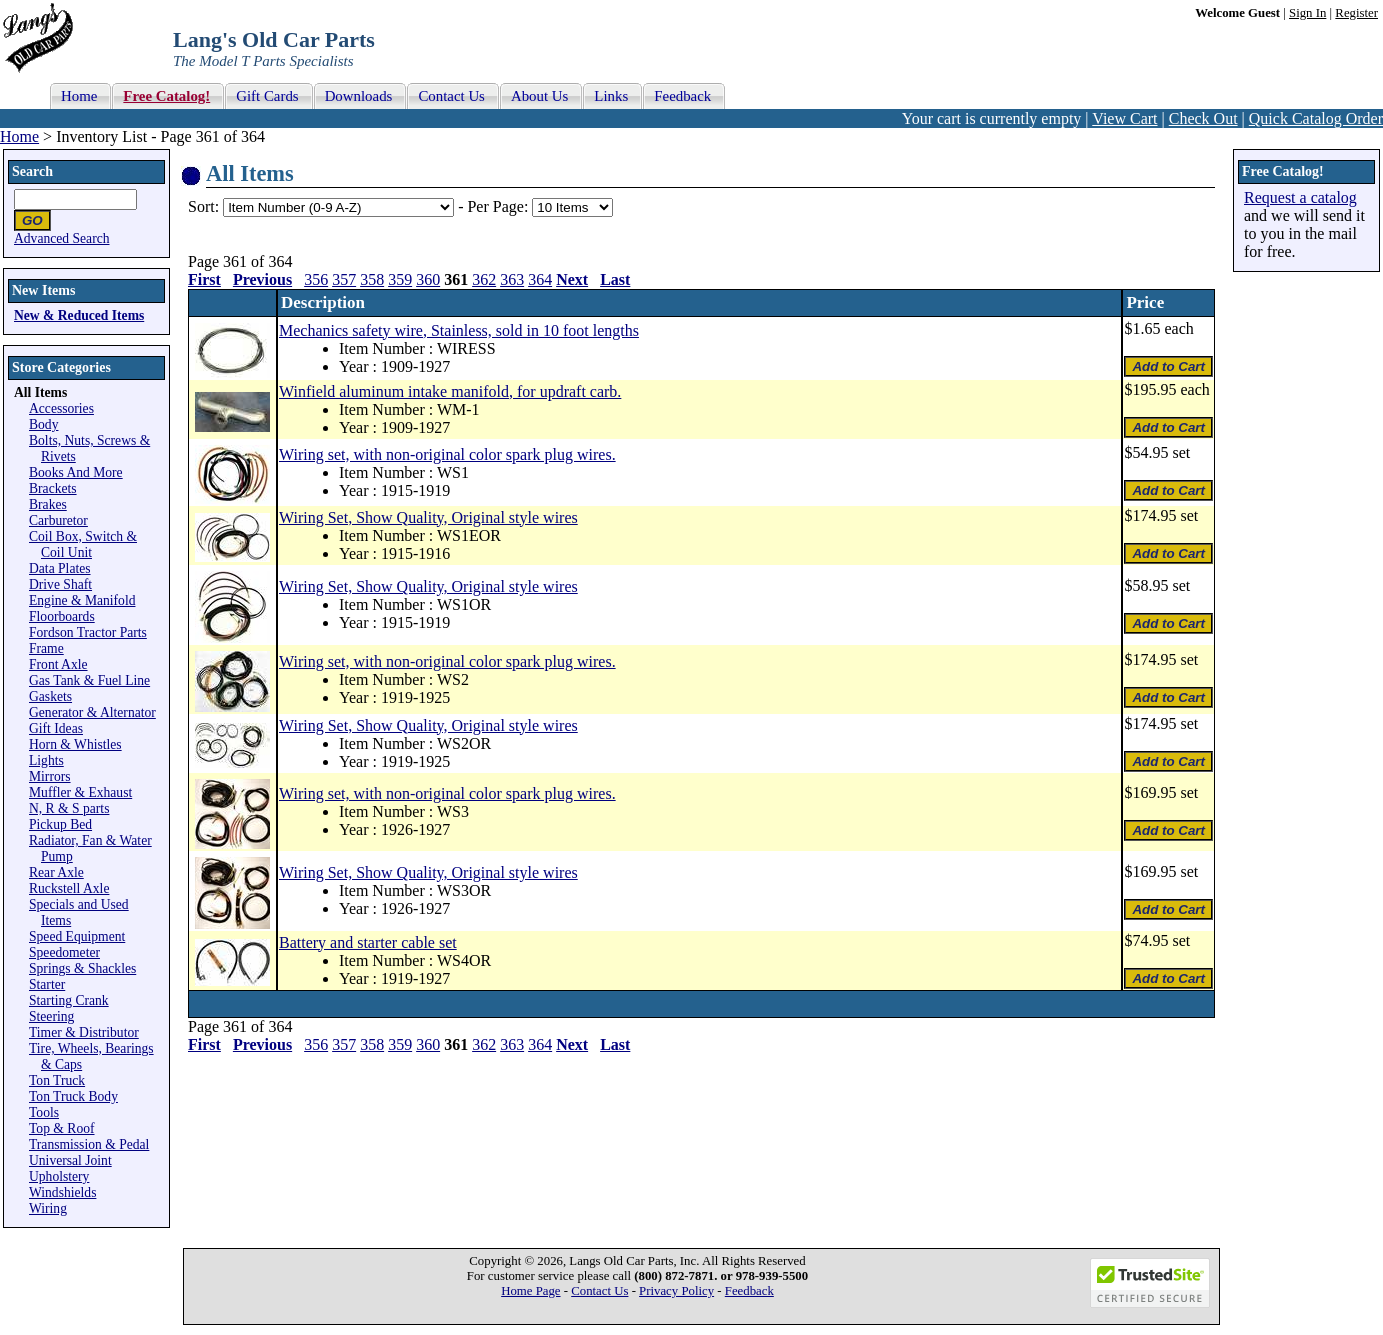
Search (32, 171)
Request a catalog (1300, 197)
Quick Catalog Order (1316, 118)
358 (372, 279)
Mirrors (50, 776)
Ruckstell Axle (69, 888)
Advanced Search (62, 238)
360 (428, 279)
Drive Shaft (60, 584)
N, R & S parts (69, 808)
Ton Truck (57, 1080)
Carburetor (58, 520)
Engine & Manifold (82, 600)
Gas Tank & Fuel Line (89, 680)
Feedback (749, 1291)
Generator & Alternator (92, 712)
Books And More (76, 472)
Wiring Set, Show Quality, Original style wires (428, 517)
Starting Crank (69, 1000)
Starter (47, 984)
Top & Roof (62, 1128)
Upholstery (59, 1176)
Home (19, 136)
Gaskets (50, 696)
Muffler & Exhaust (80, 792)
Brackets (53, 488)
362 (484, 279)
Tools (44, 1112)
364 (540, 279)
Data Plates (60, 568)
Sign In (1307, 13)
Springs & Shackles (82, 968)
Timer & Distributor (84, 1032)
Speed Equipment (77, 936)
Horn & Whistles (75, 744)
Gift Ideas (56, 728)
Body (43, 424)
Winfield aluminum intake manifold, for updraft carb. (450, 391)
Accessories (61, 408)
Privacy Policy (676, 1291)
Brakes (48, 504)
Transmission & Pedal (89, 1144)
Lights (46, 760)
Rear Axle (56, 872)
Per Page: (499, 206)
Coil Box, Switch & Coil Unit (83, 544)
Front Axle (58, 664)
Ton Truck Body (73, 1096)
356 (316, 279)
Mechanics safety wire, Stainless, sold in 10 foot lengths (459, 330)
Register (1356, 13)
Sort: (203, 206)
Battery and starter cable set (368, 942)
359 (400, 279)
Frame (46, 648)
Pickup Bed (60, 824)
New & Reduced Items (79, 315)
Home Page (530, 1291)
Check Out (1203, 118)
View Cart (1124, 118)
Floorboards (62, 616)
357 (344, 279)
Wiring (48, 1208)
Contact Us (599, 1291)
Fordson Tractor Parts (88, 632)
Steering (51, 1016)
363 (512, 279)
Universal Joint (70, 1160)
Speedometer (64, 952)
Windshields (62, 1192)
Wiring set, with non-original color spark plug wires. (447, 454)
